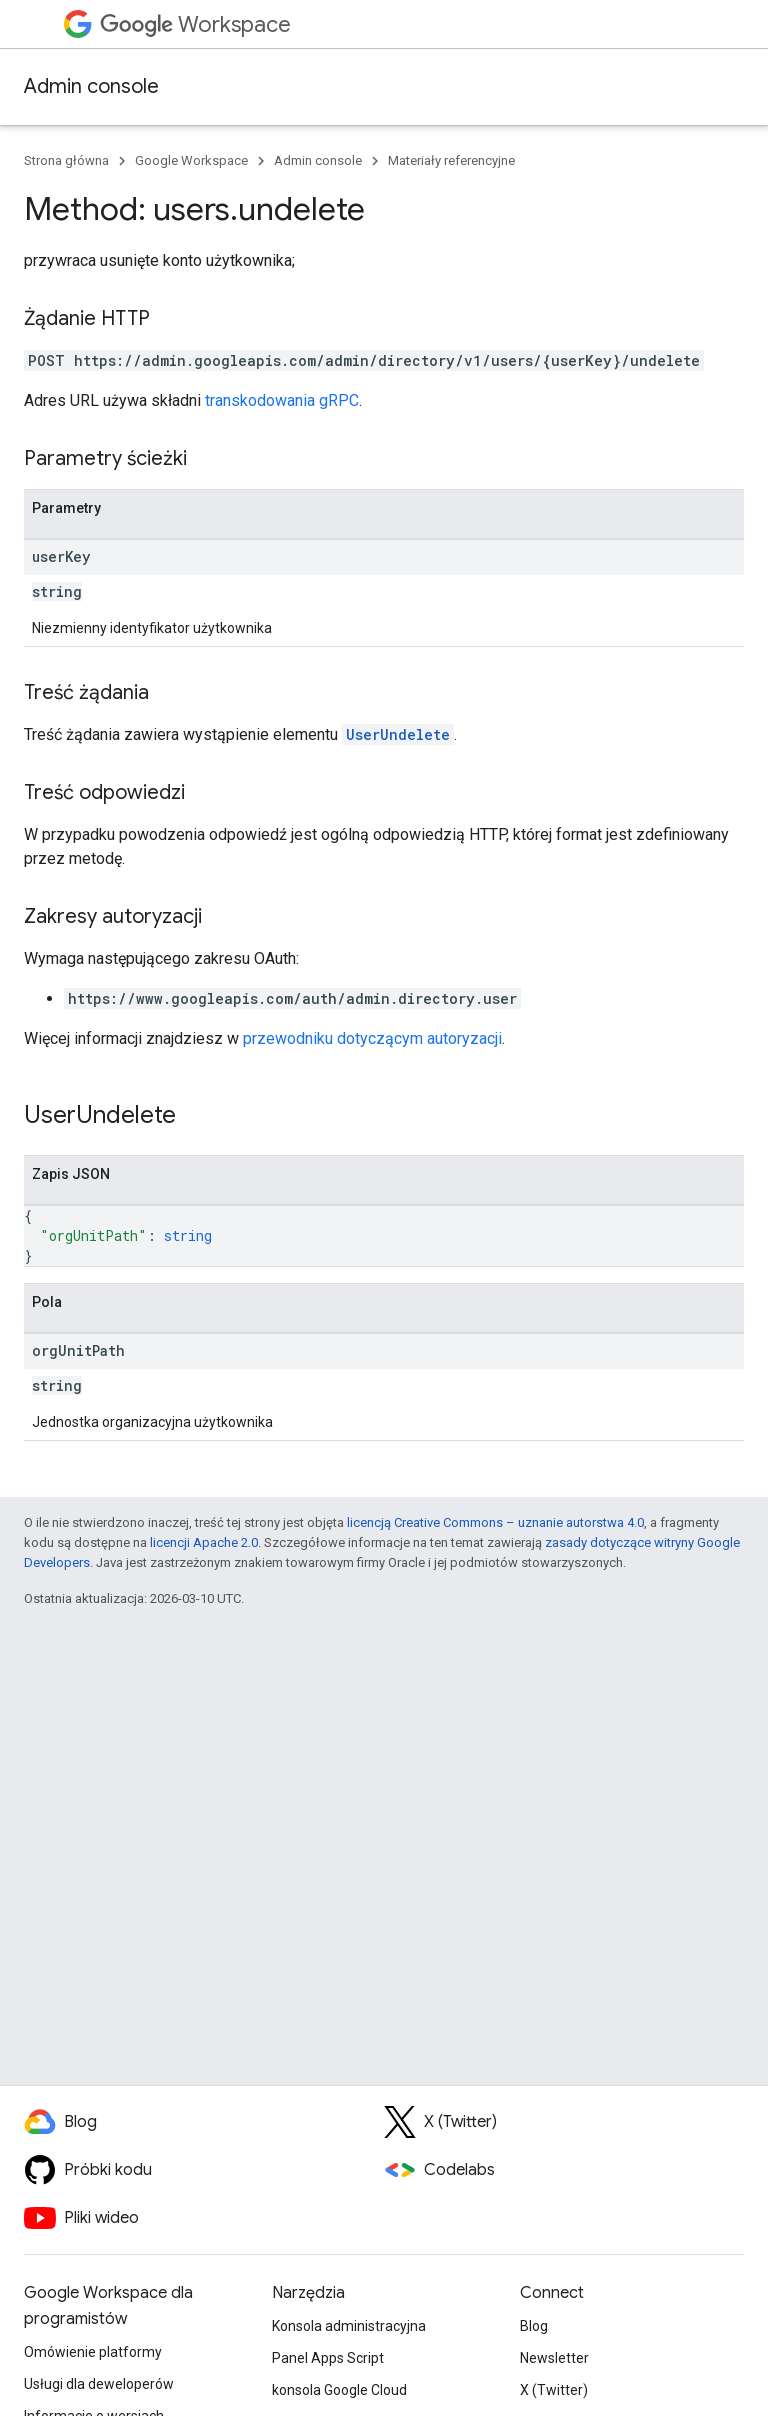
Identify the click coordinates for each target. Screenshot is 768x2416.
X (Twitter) (554, 2390)
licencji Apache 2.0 (204, 1542)
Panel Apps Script (328, 2358)
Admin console (91, 86)
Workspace (195, 24)
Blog (534, 2326)
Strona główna (66, 160)
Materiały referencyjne (451, 160)
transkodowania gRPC (282, 400)
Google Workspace (191, 160)
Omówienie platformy (93, 2352)
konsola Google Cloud (339, 2390)
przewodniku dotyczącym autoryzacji (372, 1038)
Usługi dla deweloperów (99, 2384)
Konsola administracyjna (349, 2326)
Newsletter (554, 2358)
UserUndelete (398, 734)
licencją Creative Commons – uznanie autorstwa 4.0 (495, 1522)
